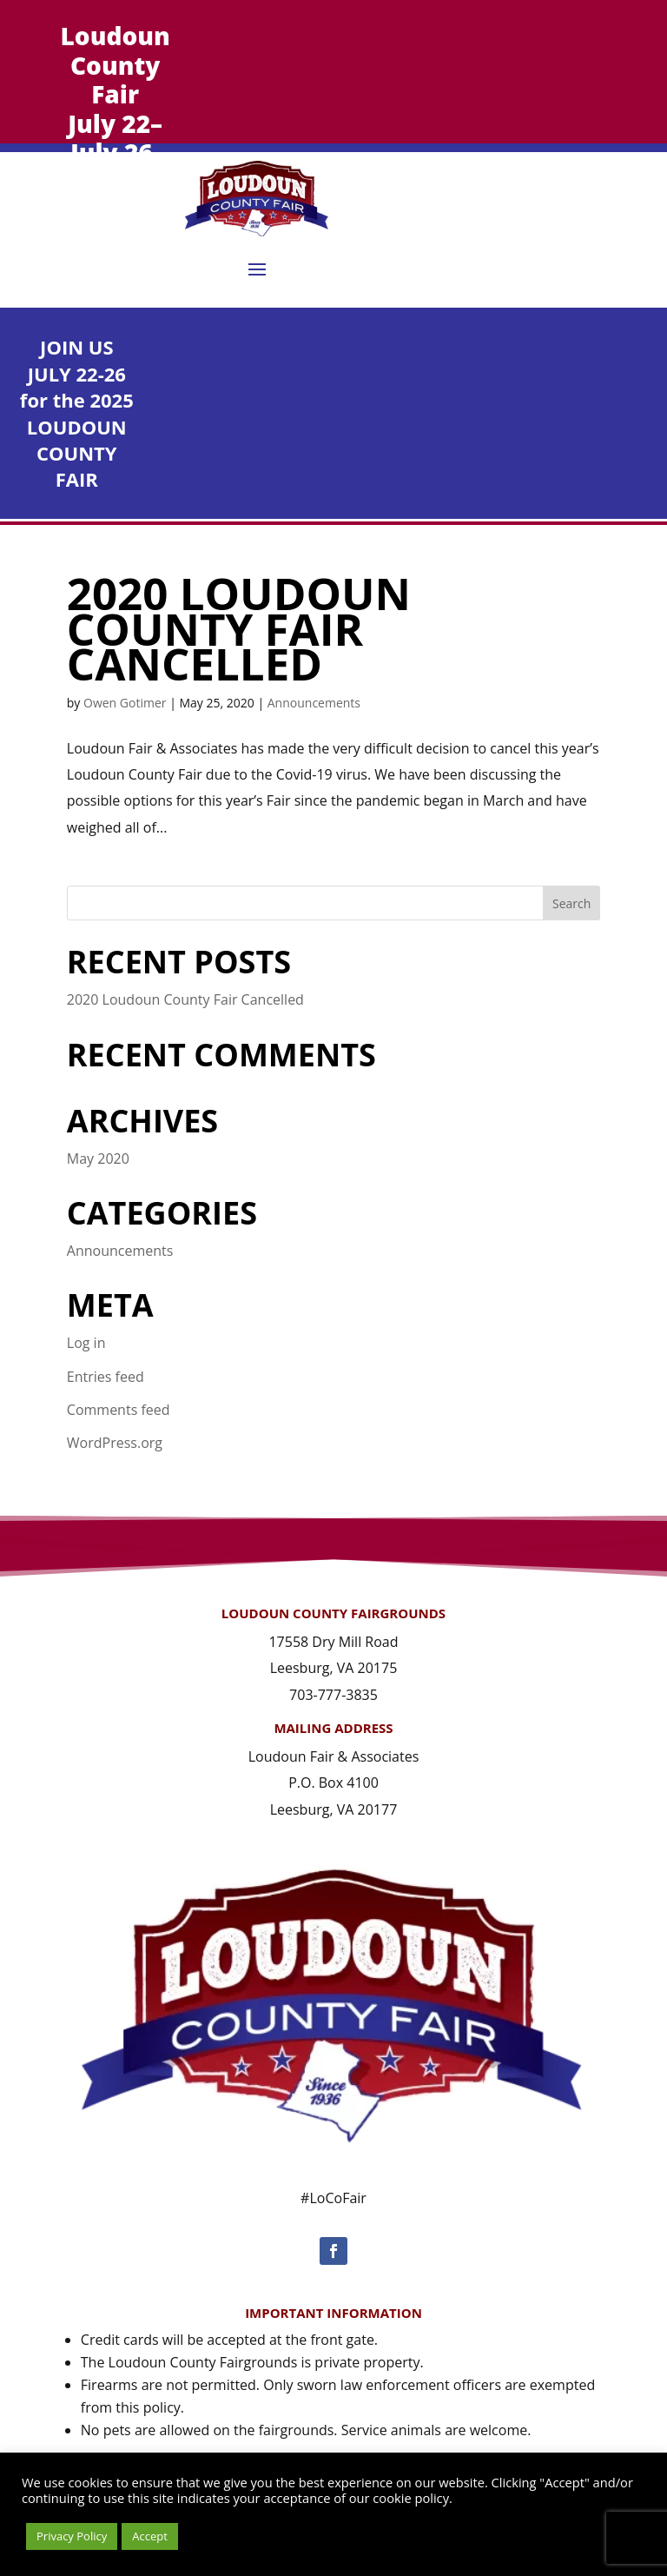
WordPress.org (114, 1442)
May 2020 (98, 1158)
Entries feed (105, 1376)
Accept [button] (150, 2536)
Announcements (313, 702)
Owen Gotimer (125, 702)
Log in (86, 1342)
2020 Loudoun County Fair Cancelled (239, 628)
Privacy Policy (71, 2536)
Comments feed (118, 1409)
